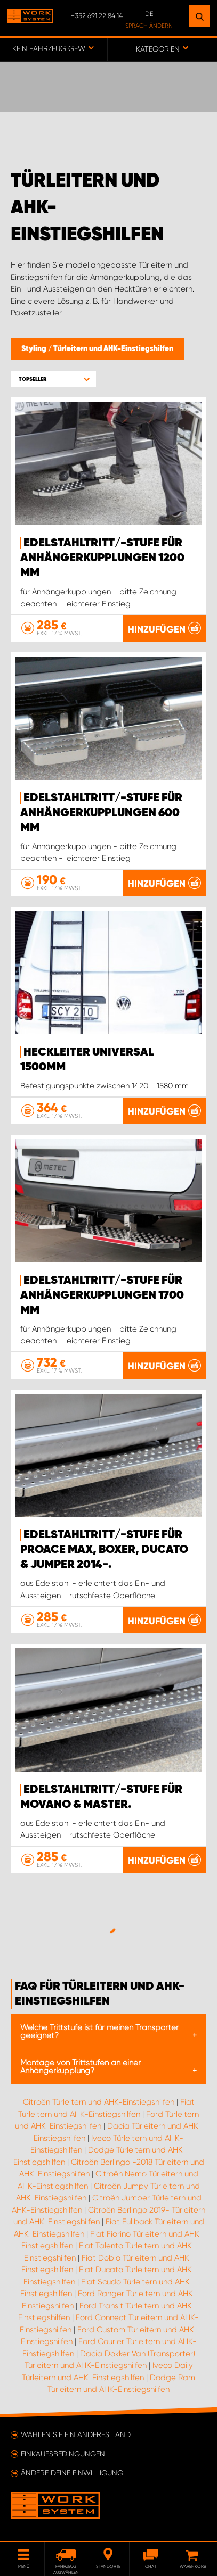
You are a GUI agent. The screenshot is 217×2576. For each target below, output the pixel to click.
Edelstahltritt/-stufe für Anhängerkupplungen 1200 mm (102, 558)
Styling (34, 349)
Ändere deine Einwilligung (72, 2473)
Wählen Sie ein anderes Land (76, 2434)
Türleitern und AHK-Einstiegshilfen (113, 349)
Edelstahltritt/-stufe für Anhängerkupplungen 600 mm (101, 813)
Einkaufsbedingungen (63, 2453)
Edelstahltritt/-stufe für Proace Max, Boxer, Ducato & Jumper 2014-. (104, 1549)
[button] (53, 379)
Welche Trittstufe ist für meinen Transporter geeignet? (99, 2031)
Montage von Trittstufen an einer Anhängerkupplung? (80, 2066)
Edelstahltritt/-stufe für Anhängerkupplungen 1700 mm (102, 1295)
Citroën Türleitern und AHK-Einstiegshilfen (98, 2102)
